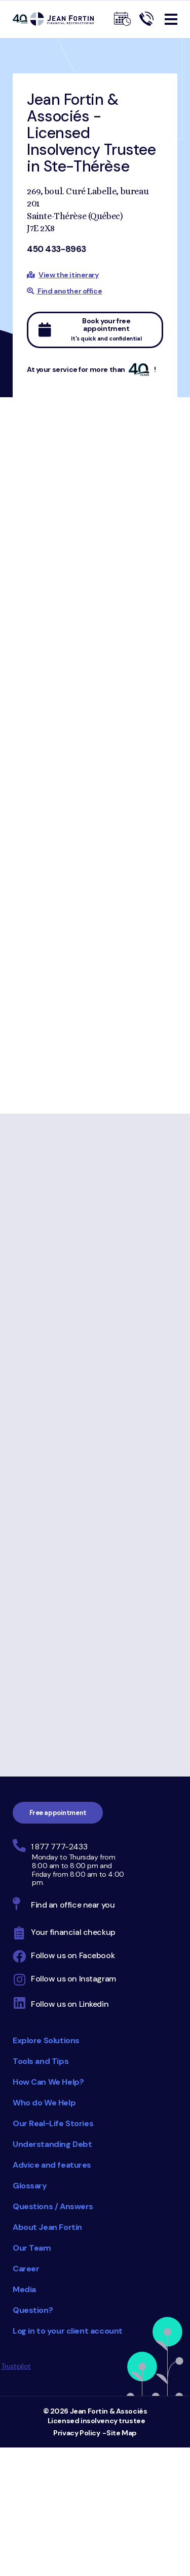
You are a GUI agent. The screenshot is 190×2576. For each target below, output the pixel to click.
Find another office (64, 290)
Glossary (30, 2185)
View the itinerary (68, 274)
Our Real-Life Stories (53, 2123)
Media (24, 2289)
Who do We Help (44, 2102)
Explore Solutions (46, 2040)
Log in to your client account (68, 2331)
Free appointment (58, 1812)
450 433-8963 (56, 249)
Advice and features (52, 2165)
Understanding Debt (52, 2144)
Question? (33, 2310)
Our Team (32, 2248)
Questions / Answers (53, 2206)
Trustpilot (16, 2366)
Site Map (121, 2432)
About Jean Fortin (47, 2227)
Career (26, 2268)
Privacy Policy (76, 2432)
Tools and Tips (40, 2061)
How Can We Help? (48, 2082)
